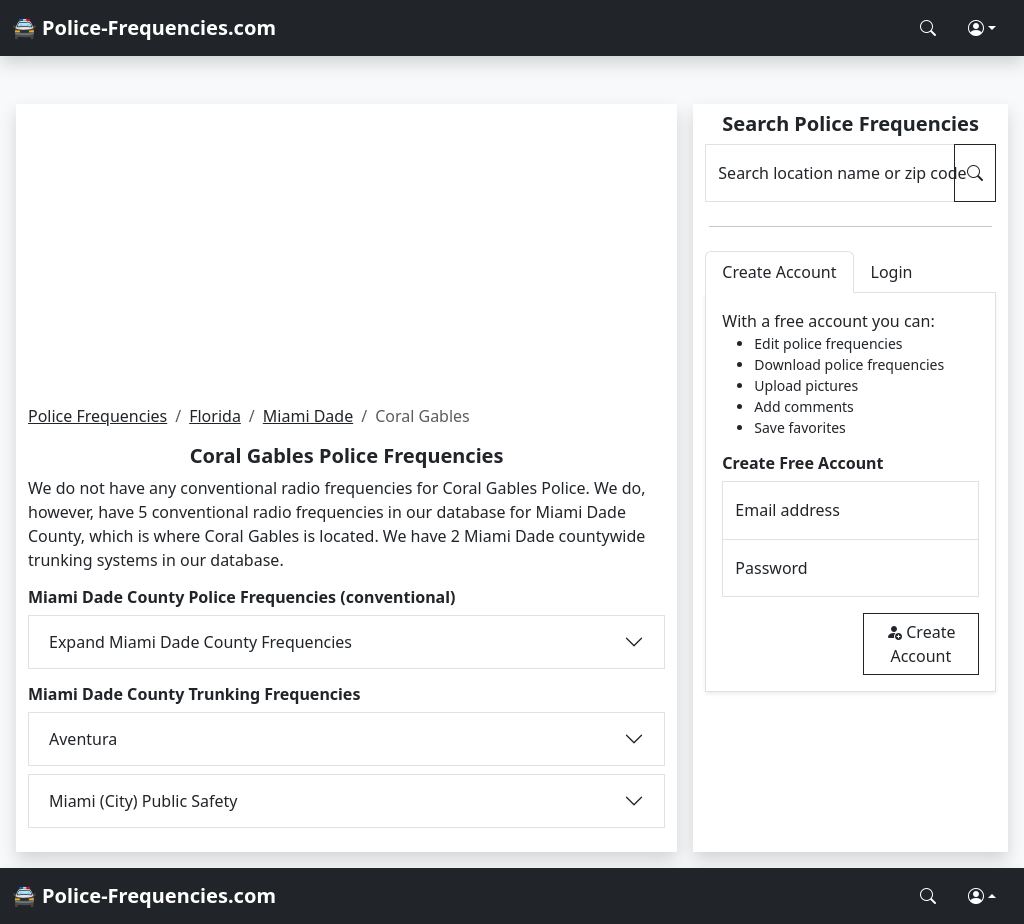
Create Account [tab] (779, 272)
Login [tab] (892, 272)
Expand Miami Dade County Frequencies (200, 642)
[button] (982, 28)
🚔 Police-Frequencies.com (144, 27)
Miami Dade (308, 416)
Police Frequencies (97, 416)
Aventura (83, 739)
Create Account (920, 644)
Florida (215, 416)
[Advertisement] (346, 254)
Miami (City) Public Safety (143, 801)
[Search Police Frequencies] (928, 28)
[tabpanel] (850, 492)
